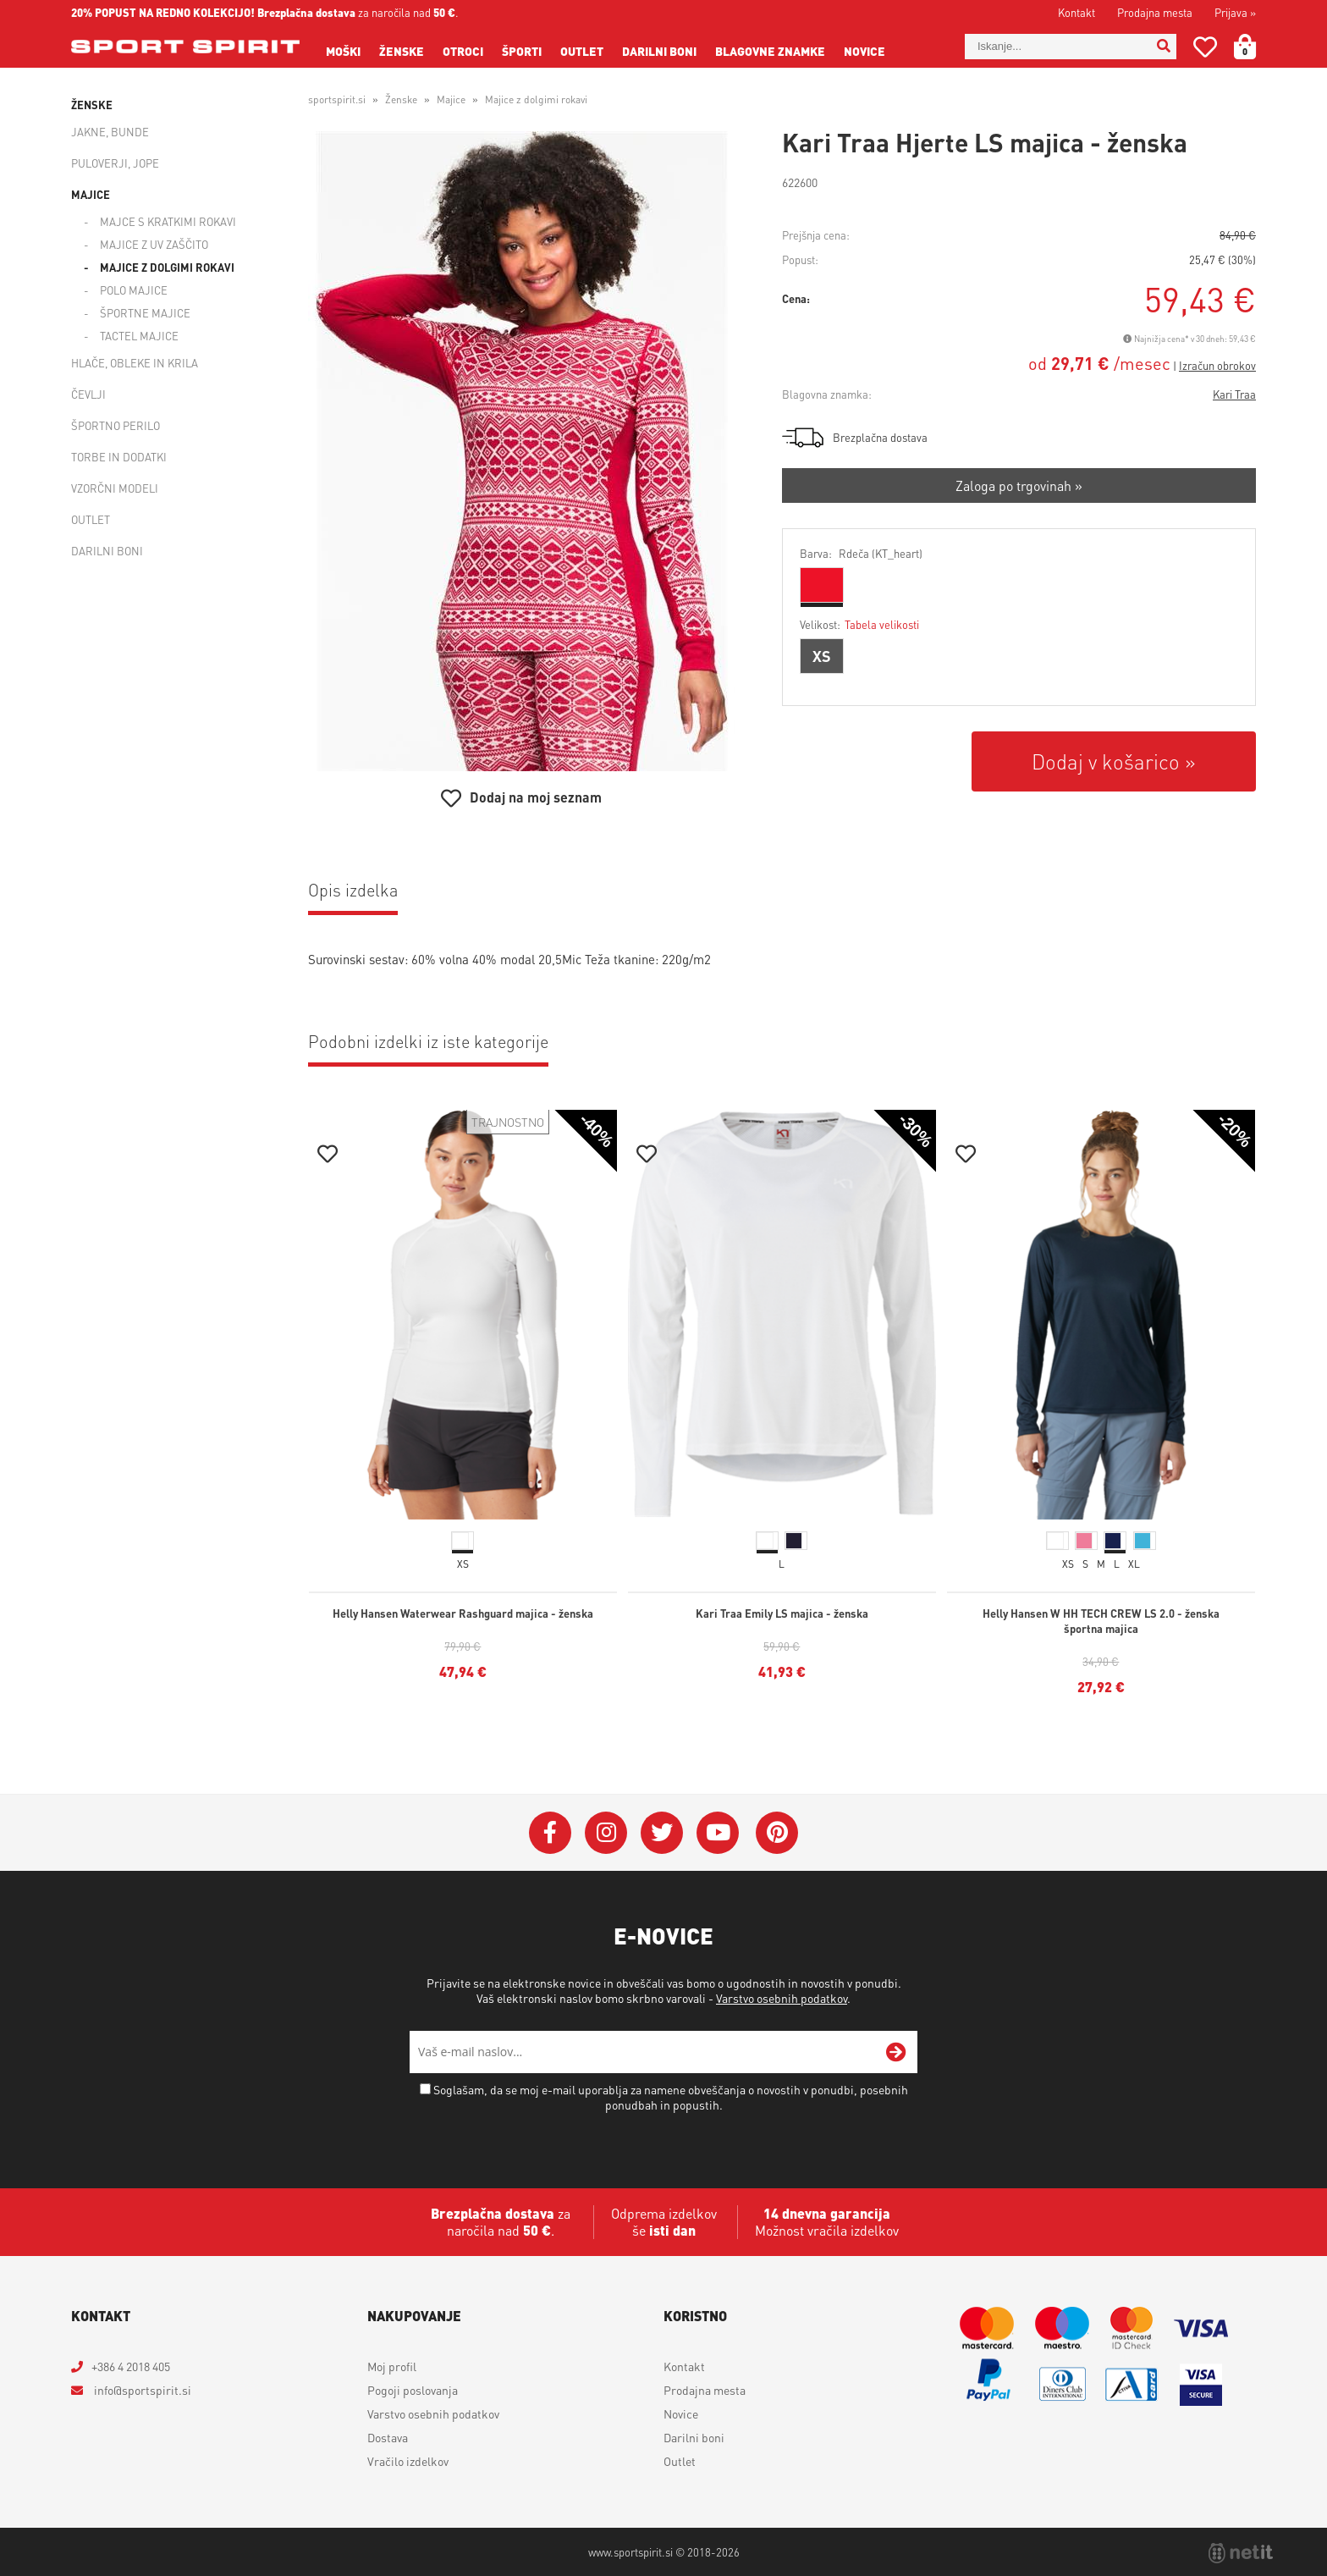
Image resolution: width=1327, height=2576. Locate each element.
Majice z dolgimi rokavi (167, 267)
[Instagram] (606, 1833)
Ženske (401, 50)
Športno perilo (115, 425)
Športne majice (145, 313)
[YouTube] (718, 1833)
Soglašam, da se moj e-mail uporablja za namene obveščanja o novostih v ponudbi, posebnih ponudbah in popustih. (670, 2097)
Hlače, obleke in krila (134, 363)
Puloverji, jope (115, 163)
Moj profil (391, 2366)
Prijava (1235, 12)
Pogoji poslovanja (412, 2389)
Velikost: (859, 624)
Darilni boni (659, 50)
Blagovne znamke (770, 50)
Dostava (387, 2437)
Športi (522, 50)
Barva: (861, 553)
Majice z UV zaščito (154, 244)
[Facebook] (550, 1833)
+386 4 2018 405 (130, 2366)
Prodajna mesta (1154, 12)
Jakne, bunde (110, 131)
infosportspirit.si (141, 2389)
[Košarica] (1255, 46)
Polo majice (134, 290)
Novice (864, 50)
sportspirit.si (337, 99)
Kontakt (1076, 12)
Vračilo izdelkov (408, 2460)
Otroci (463, 50)
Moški (343, 50)
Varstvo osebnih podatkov (781, 1997)
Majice (90, 194)
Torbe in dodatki (119, 457)
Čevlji (88, 394)
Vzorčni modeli (114, 488)
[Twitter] (662, 1833)
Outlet (581, 50)
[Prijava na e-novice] (896, 2052)
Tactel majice (139, 335)
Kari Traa (1234, 394)
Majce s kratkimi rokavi (168, 221)
